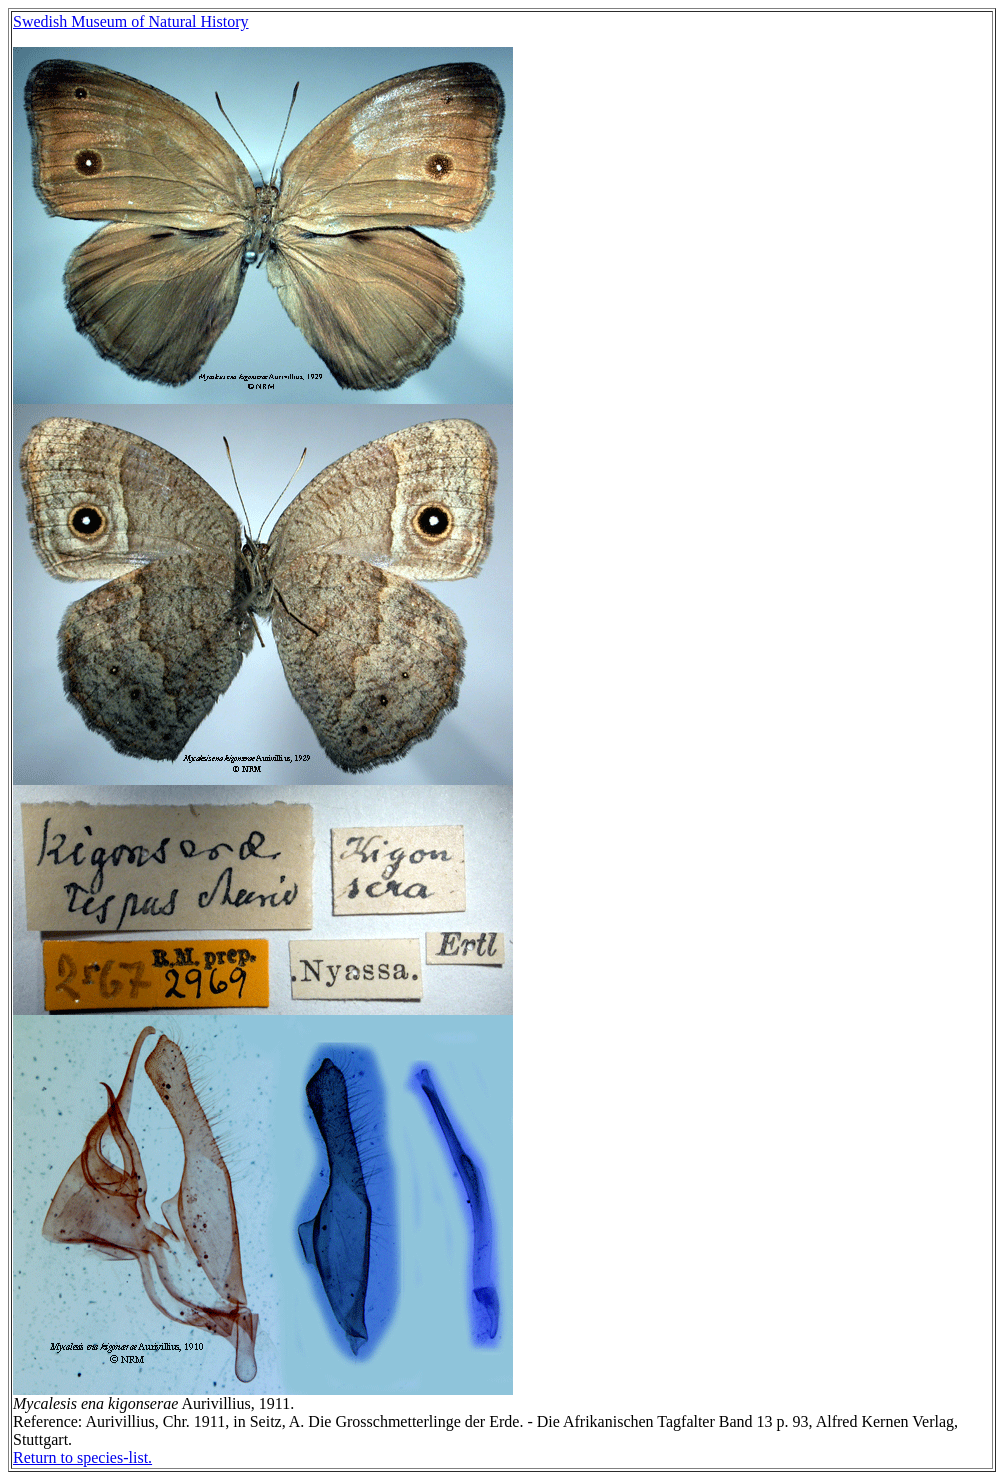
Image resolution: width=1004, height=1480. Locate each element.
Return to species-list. (82, 1457)
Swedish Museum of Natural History (131, 21)
